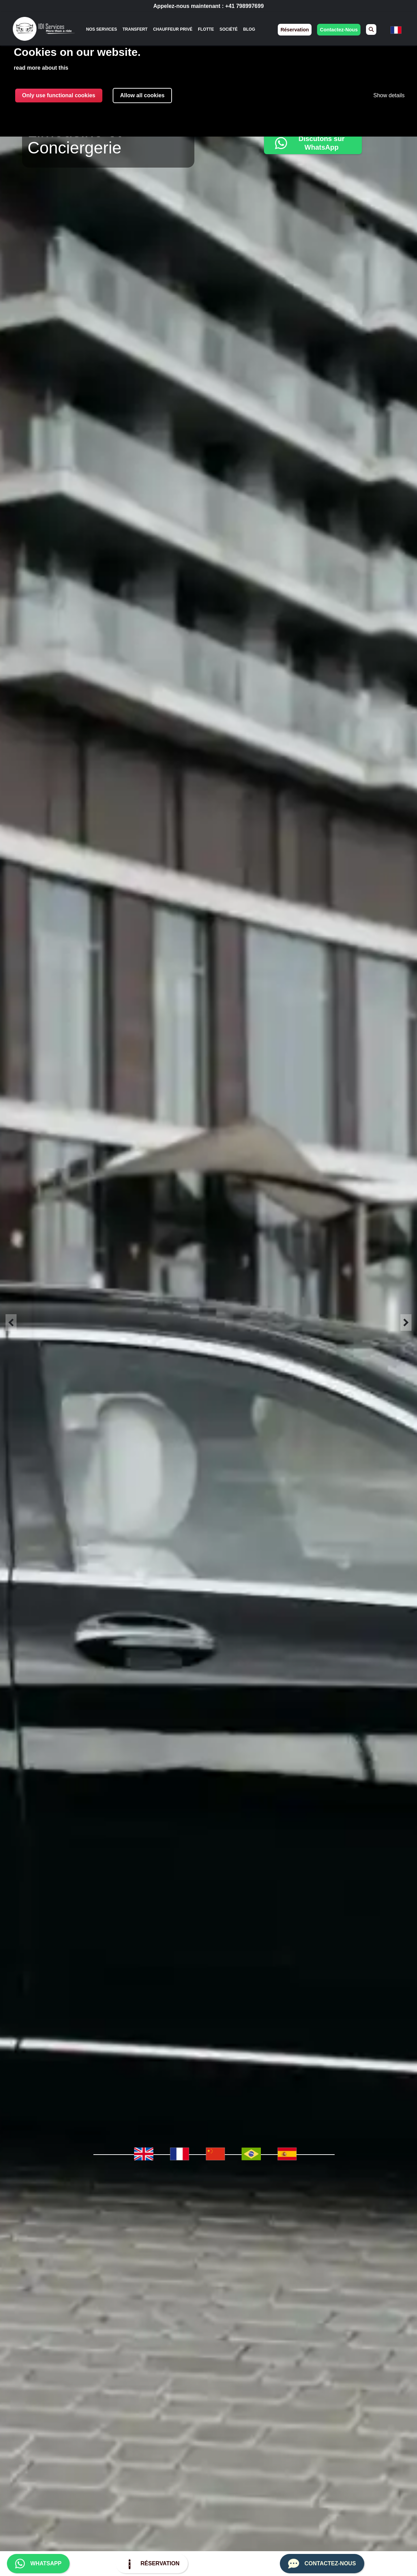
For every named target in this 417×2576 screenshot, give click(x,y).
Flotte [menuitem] (206, 29)
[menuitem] (371, 29)
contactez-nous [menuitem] (339, 29)
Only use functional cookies (58, 95)
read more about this (41, 68)
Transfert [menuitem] (135, 29)
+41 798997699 (244, 6)
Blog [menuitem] (249, 29)
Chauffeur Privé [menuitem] (172, 29)
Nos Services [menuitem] (101, 29)
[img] (44, 29)
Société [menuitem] (229, 29)
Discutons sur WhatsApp (308, 143)
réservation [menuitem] (295, 29)
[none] (101, 29)
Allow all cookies (142, 95)
